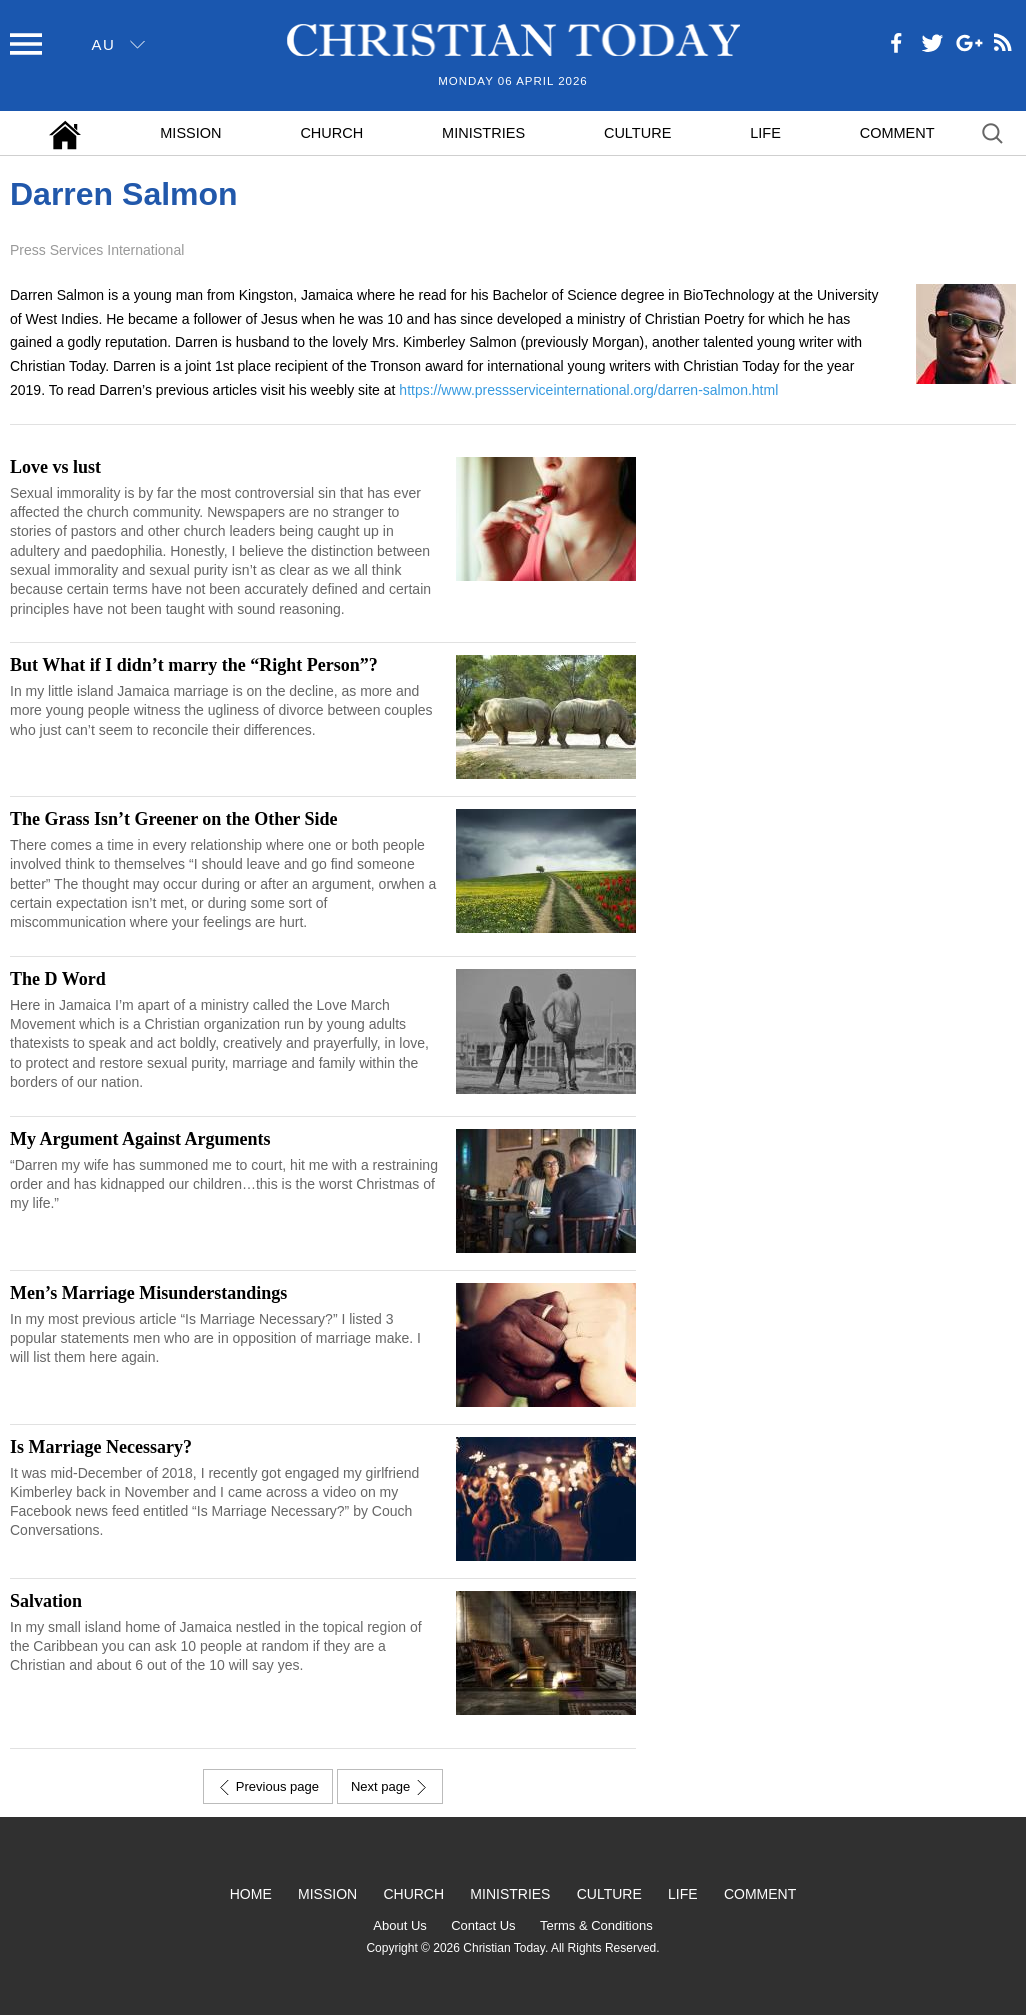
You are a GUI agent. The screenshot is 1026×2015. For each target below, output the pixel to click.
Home (251, 1894)
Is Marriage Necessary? (101, 1447)
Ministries (483, 133)
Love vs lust (55, 467)
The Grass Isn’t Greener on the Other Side (174, 819)
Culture (637, 133)
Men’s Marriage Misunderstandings (148, 1293)
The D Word (58, 979)
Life (765, 133)
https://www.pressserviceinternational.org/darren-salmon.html (588, 390)
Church (331, 133)
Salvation (46, 1601)
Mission (190, 133)
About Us (399, 1925)
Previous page (268, 1787)
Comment (897, 133)
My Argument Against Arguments (140, 1139)
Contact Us (483, 1925)
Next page (390, 1787)
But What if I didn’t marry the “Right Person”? (194, 665)
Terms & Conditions (596, 1925)
